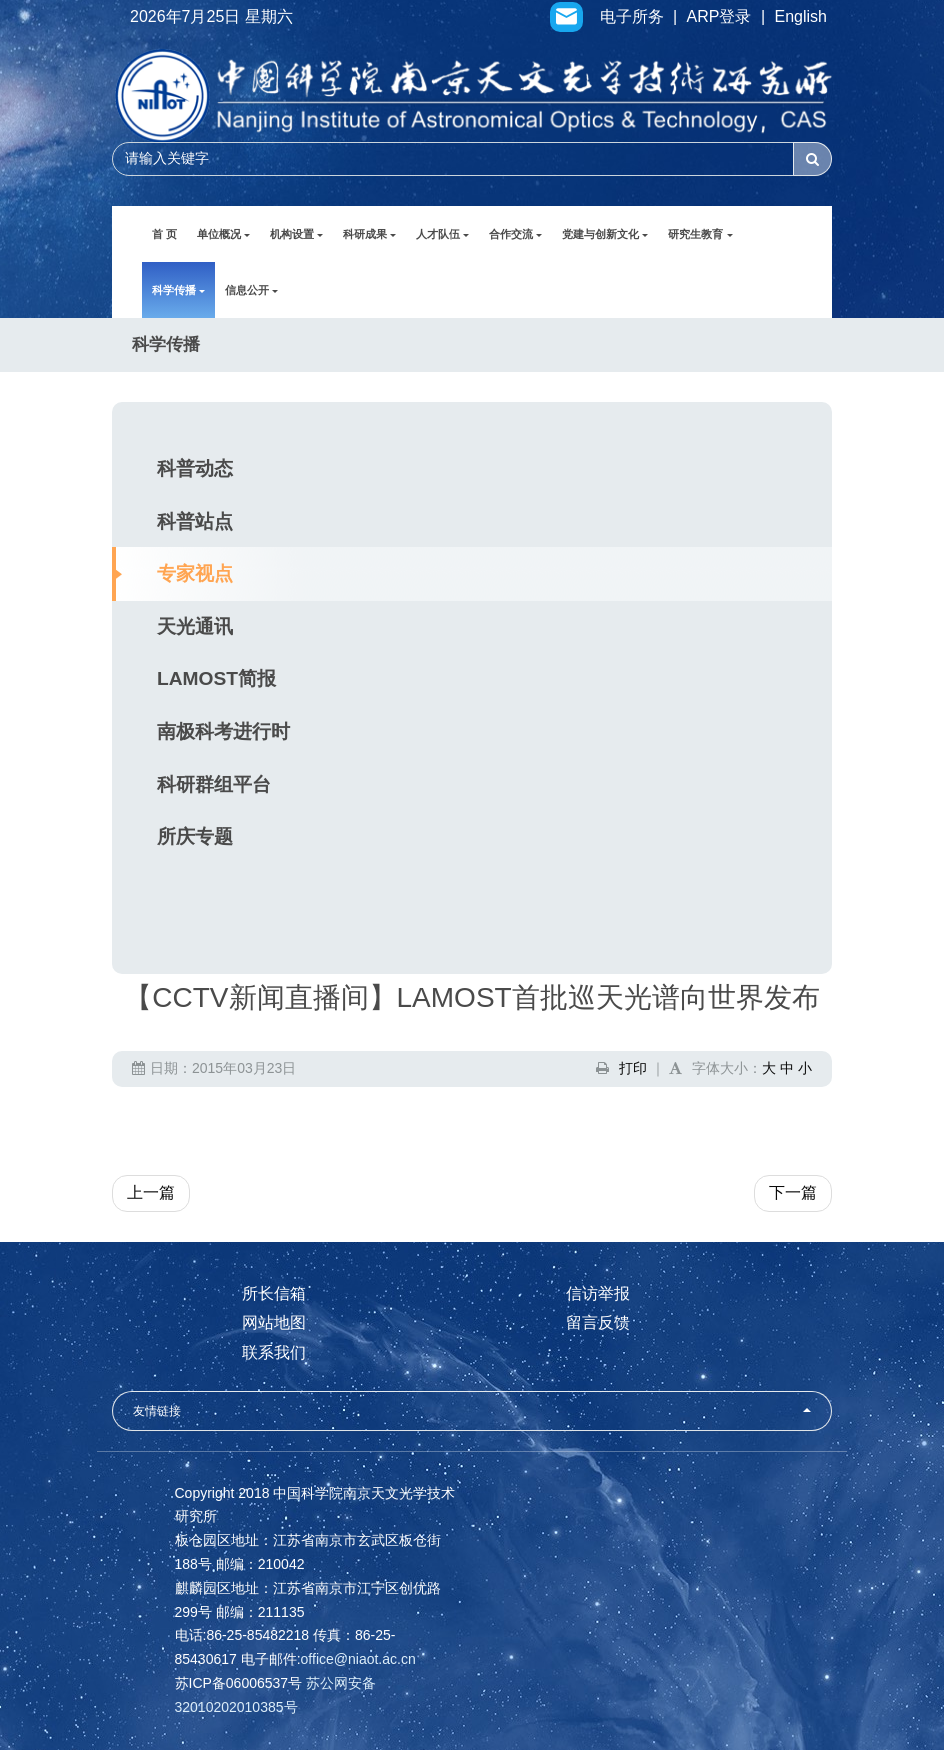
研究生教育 (700, 234)
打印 (633, 1068)
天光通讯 (195, 626)
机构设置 (296, 234)
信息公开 (251, 290)
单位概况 (223, 234)
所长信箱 (274, 1293)
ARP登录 (719, 17)
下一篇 (793, 1192)
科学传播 (178, 290)
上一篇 (151, 1192)
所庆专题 (195, 836)
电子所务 (632, 17)
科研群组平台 (214, 784)
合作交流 (515, 234)
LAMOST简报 (216, 678)
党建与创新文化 (605, 234)
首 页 (164, 234)
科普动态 (195, 468)
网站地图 (274, 1322)
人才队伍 (442, 234)
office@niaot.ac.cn (358, 1659)
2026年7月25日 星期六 (211, 17)
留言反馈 (598, 1322)
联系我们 (274, 1352)
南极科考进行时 (223, 731)
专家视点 (195, 573)
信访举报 (598, 1293)
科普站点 (195, 521)
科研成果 (369, 234)
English (801, 17)
